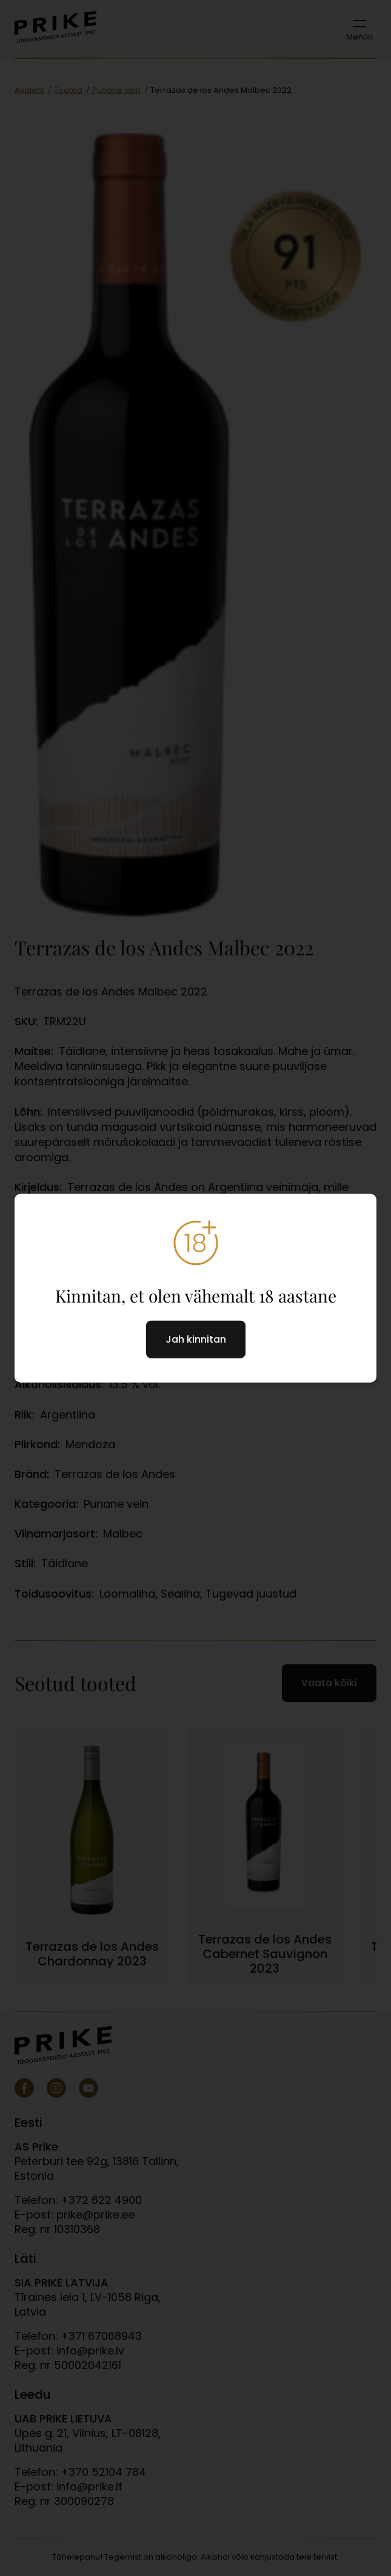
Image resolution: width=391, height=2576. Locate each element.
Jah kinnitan (195, 1339)
